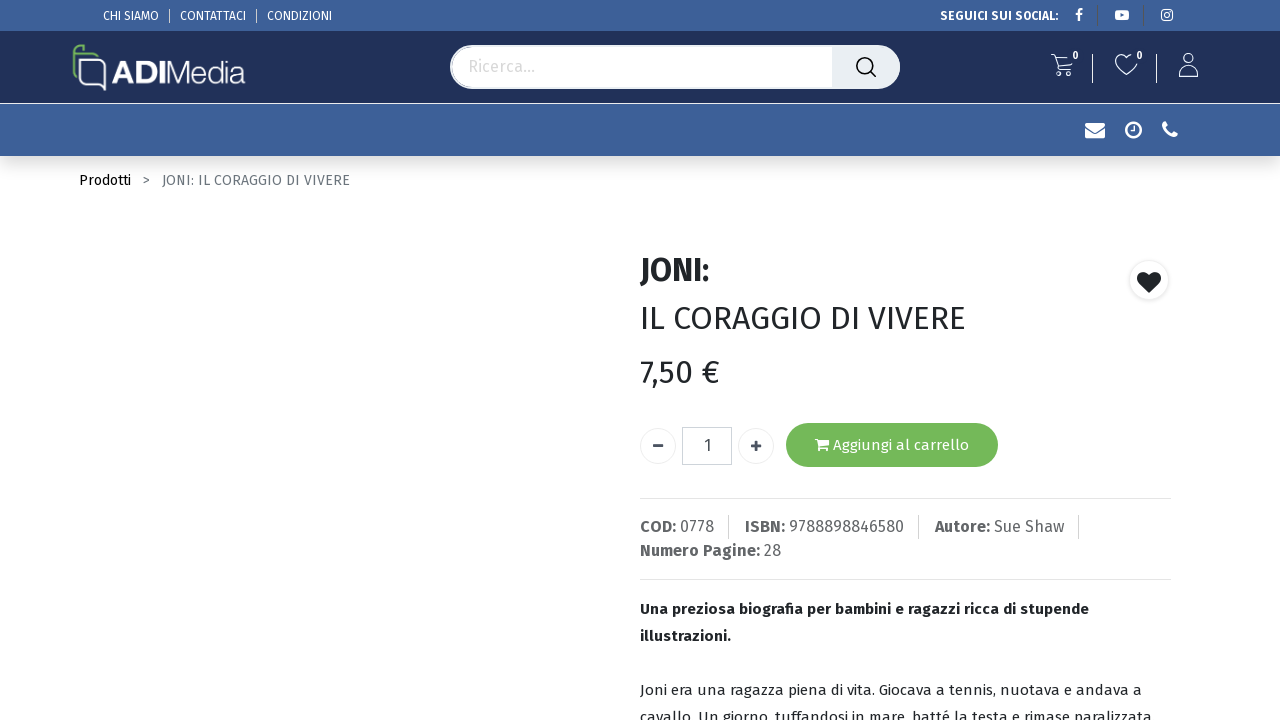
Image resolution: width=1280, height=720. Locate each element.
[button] (1149, 280)
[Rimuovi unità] (658, 446)
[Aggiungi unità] (756, 446)
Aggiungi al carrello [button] (892, 445)
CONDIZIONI (299, 16)
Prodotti (105, 180)
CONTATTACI (213, 16)
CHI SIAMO (131, 16)
